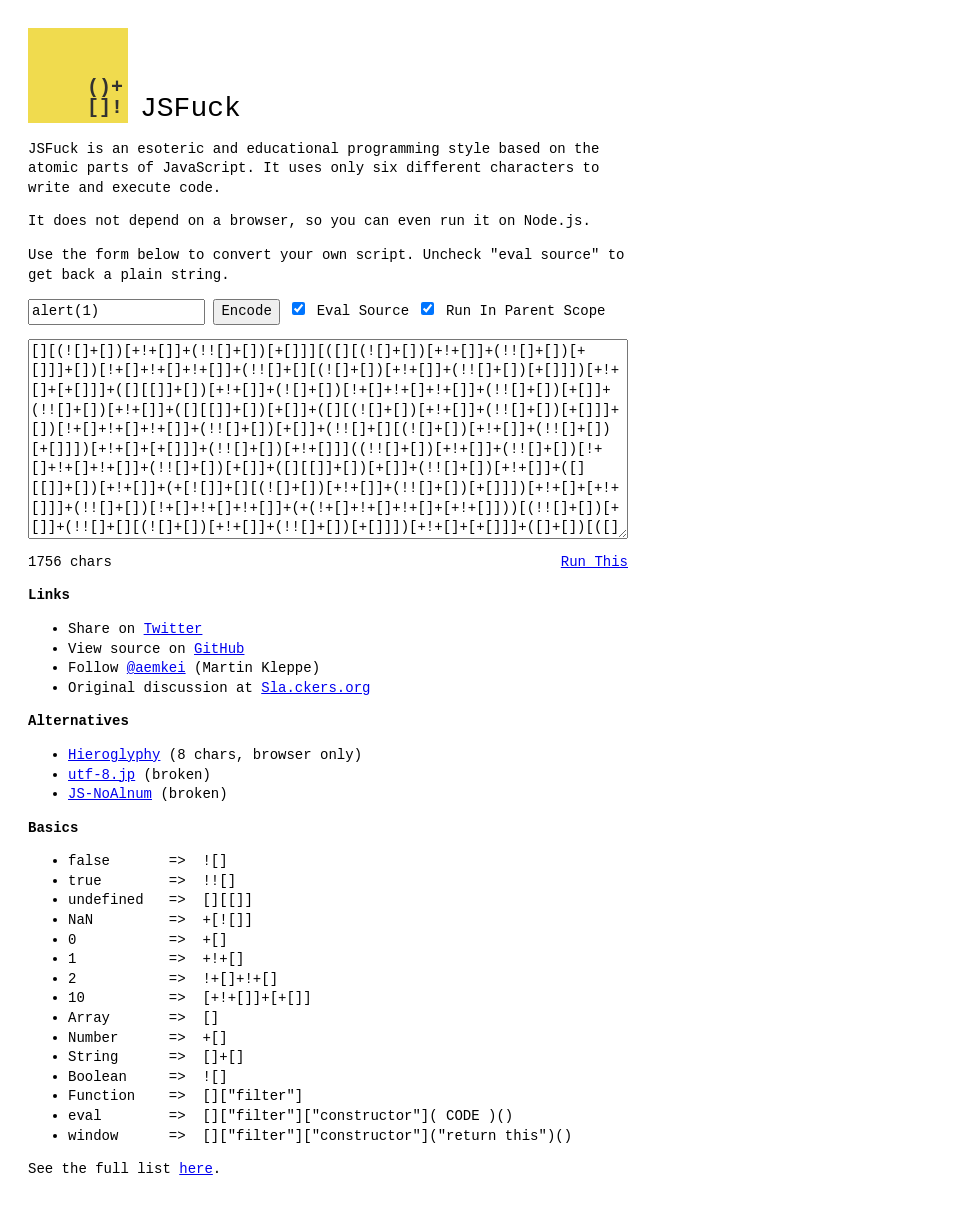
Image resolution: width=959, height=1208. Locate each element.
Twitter (173, 629)
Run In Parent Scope (563, 311)
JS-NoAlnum (110, 794)
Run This (594, 562)
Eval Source (400, 311)
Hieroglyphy (114, 755)
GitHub (219, 649)
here (196, 1169)
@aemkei (156, 668)
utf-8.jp (101, 775)
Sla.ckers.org (315, 688)
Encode (283, 311)
